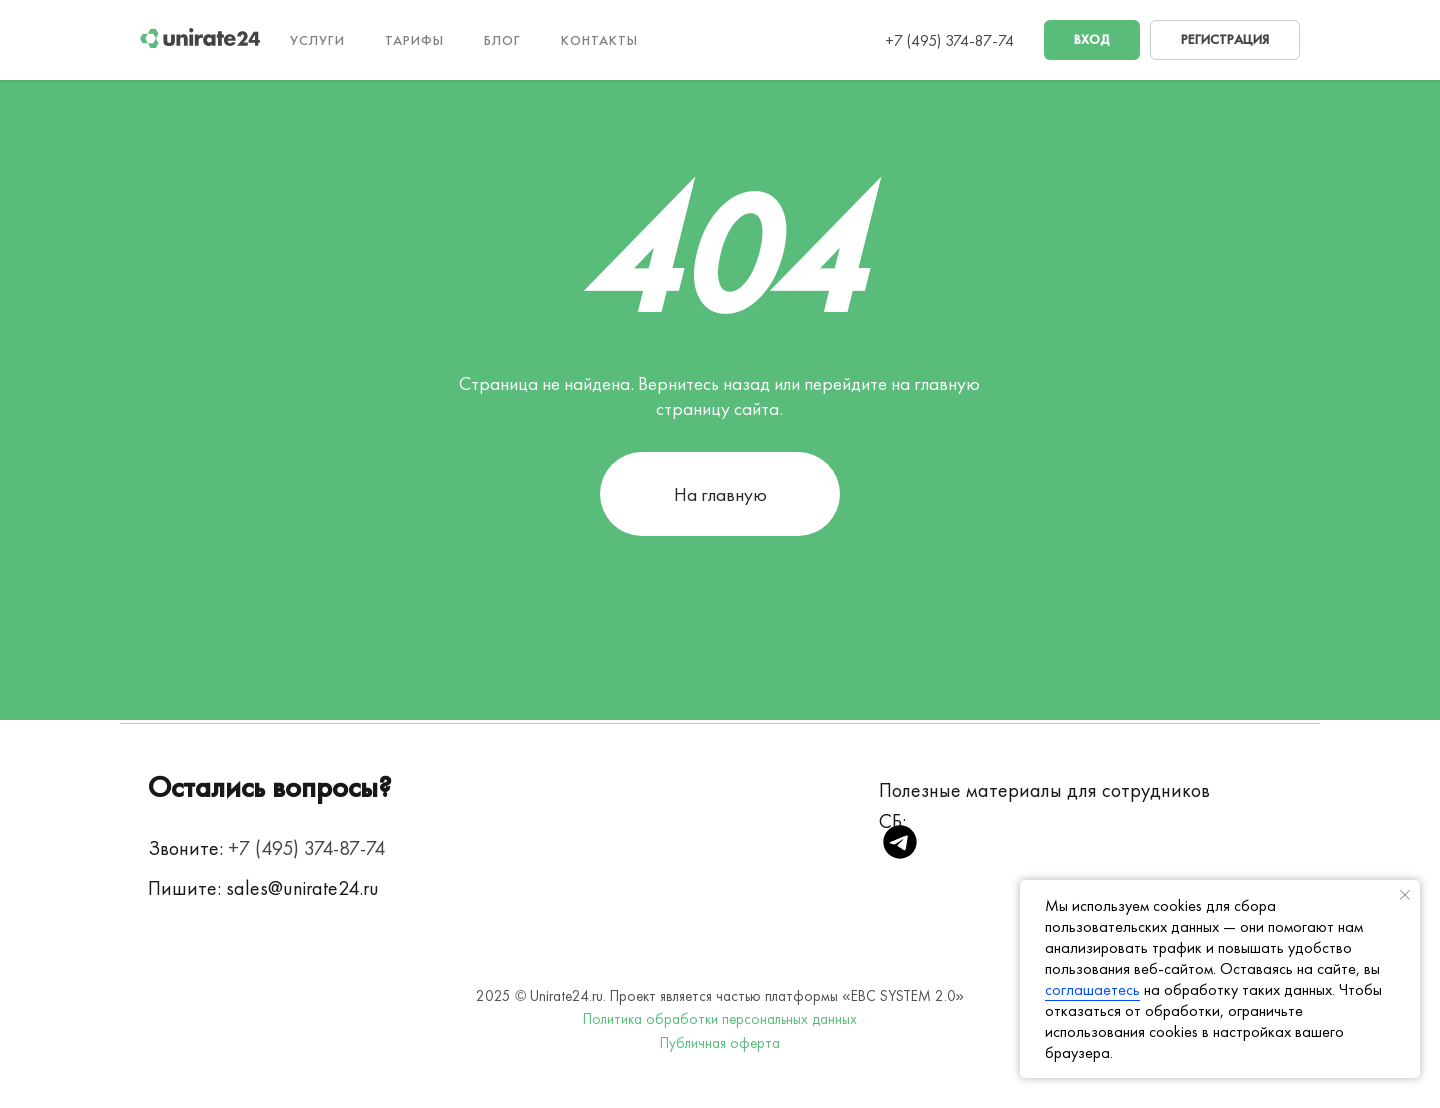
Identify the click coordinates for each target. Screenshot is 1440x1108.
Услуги (317, 40)
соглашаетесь (1092, 989)
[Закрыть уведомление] (1405, 895)
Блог (502, 40)
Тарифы (414, 40)
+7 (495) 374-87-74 (949, 40)
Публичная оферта (720, 1043)
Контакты (599, 40)
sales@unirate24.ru (302, 888)
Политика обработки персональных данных (720, 1019)
